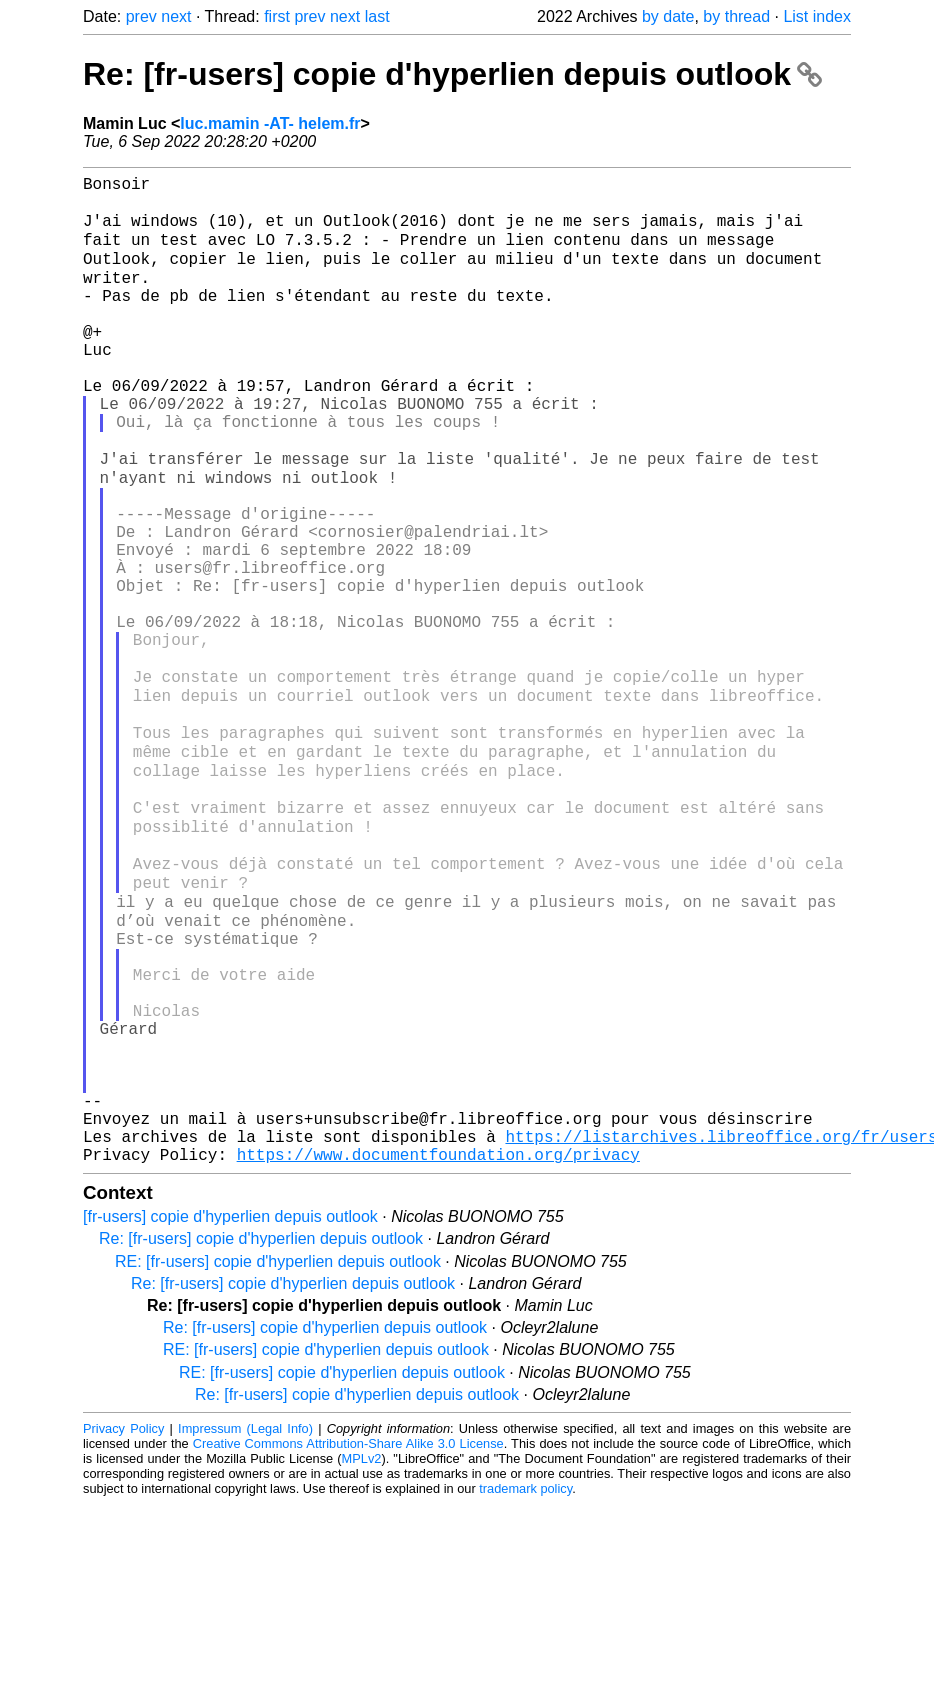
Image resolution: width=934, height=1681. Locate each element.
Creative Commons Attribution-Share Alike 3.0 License (348, 1620)
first (277, 16)
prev (141, 16)
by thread (736, 16)
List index (817, 16)
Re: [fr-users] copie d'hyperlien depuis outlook (452, 74)
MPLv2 (362, 1635)
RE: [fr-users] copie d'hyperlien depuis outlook (278, 1438)
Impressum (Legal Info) (245, 1605)
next (176, 16)
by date (668, 16)
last (377, 16)
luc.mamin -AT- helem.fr (270, 123)
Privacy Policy (123, 1605)
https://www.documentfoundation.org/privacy (438, 1331)
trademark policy (525, 1665)
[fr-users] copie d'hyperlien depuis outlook (230, 1393)
